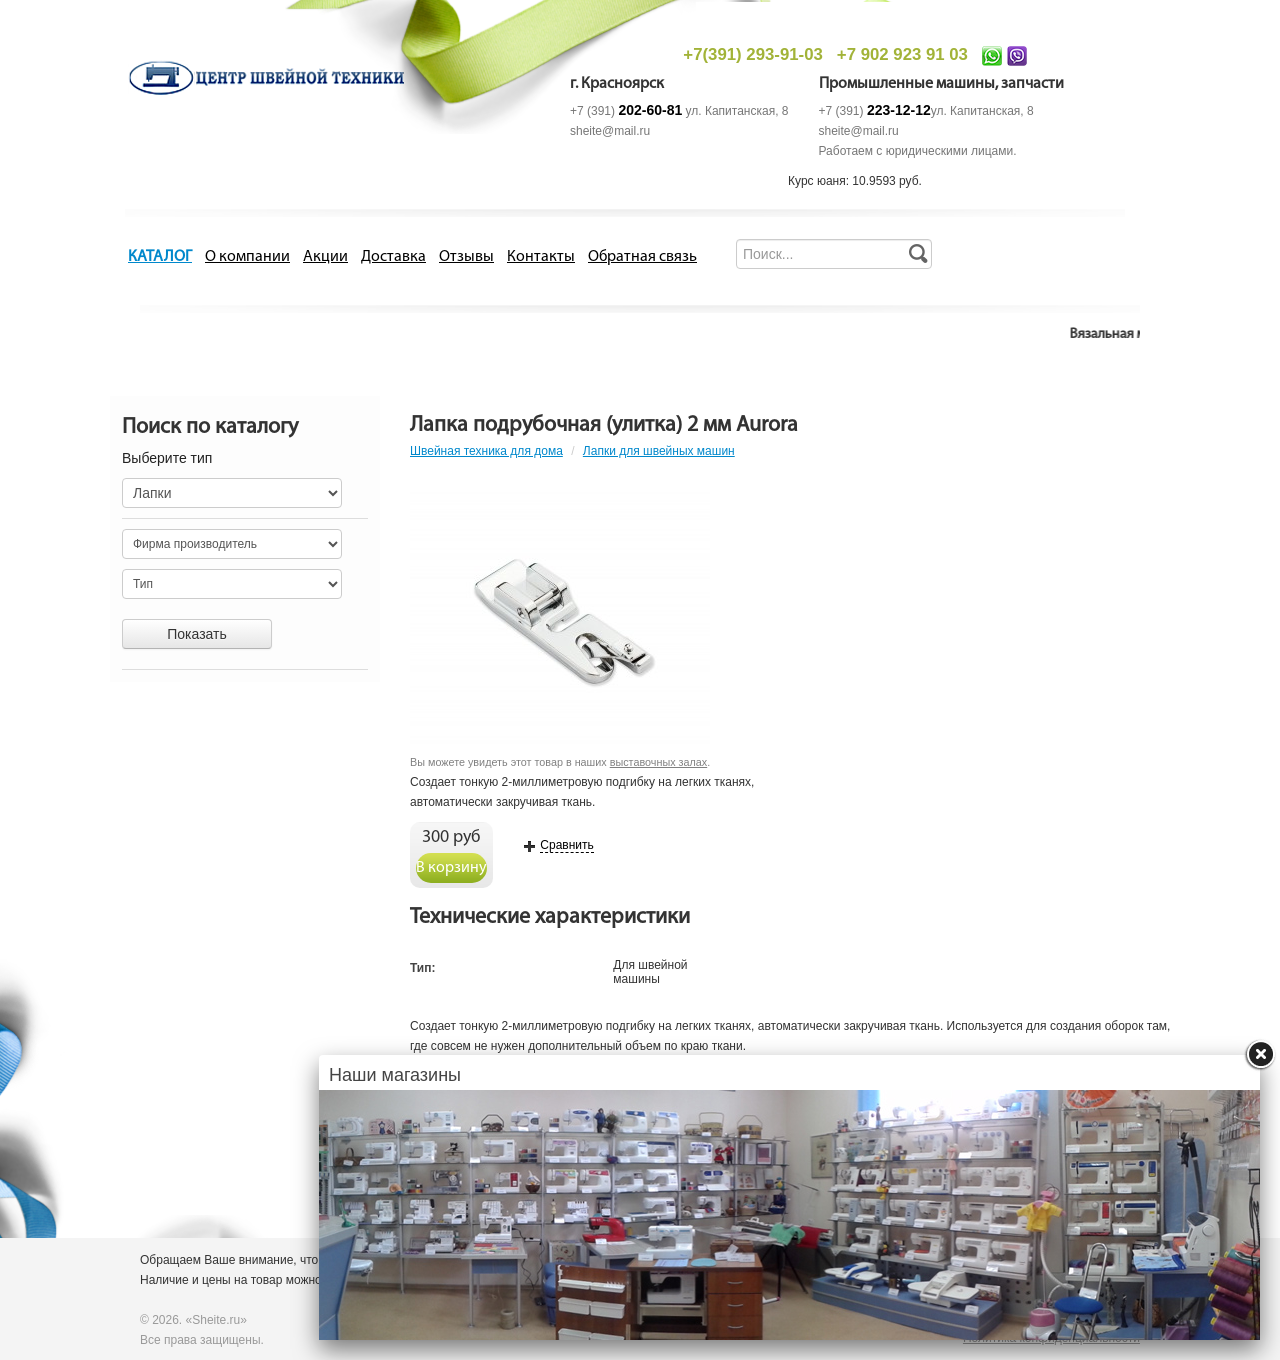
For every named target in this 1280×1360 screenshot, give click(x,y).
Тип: (423, 968)
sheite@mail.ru (610, 131)
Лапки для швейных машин (659, 451)
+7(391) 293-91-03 (752, 54)
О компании (247, 257)
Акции (325, 257)
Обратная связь (642, 257)
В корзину (451, 868)
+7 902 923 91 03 (902, 54)
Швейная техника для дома (486, 451)
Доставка (393, 257)
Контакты (541, 257)
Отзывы (466, 257)
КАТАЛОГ (160, 257)
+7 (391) (626, 111)
